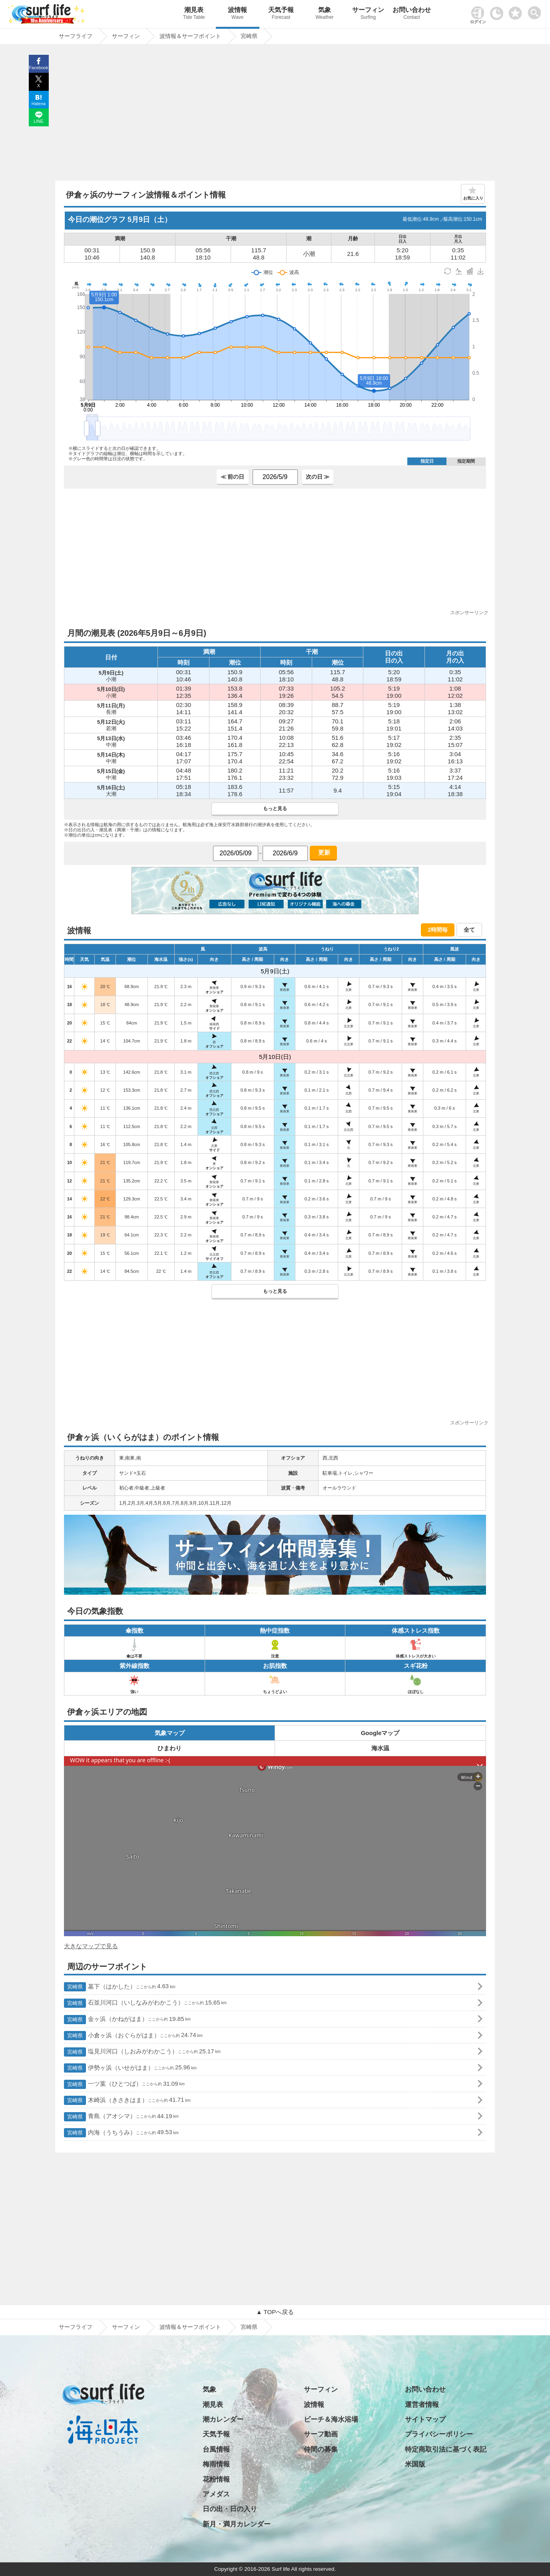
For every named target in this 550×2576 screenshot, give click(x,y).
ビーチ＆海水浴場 (331, 2419)
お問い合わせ (412, 14)
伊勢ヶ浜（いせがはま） (130, 2068)
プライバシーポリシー (439, 2434)
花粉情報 (216, 2479)
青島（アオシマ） (121, 2116)
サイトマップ (425, 2419)
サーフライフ (75, 2327)
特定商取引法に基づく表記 (445, 2449)
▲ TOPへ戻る (275, 2311)
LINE (38, 121)
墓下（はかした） (119, 1986)
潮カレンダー (223, 2419)
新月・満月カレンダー (237, 2524)
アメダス (216, 2494)
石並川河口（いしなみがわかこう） (145, 2003)
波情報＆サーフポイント (190, 2327)
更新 (323, 852)
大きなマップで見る (91, 1946)
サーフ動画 (321, 2434)
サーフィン (368, 14)
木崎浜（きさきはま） (127, 2100)
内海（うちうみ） (121, 2132)
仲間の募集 (321, 2449)
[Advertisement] (275, 115)
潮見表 (194, 14)
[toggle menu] (536, 11)
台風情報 (216, 2449)
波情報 (237, 14)
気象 (325, 14)
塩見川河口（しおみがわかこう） (142, 2052)
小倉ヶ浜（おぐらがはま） (133, 2035)
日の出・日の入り (230, 2509)
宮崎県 (249, 2327)
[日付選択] (235, 853)
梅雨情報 (216, 2464)
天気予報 (281, 14)
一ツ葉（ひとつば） (124, 2084)
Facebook (38, 67)
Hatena (39, 103)
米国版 (415, 2464)
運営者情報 (422, 2404)
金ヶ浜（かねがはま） (127, 2019)
